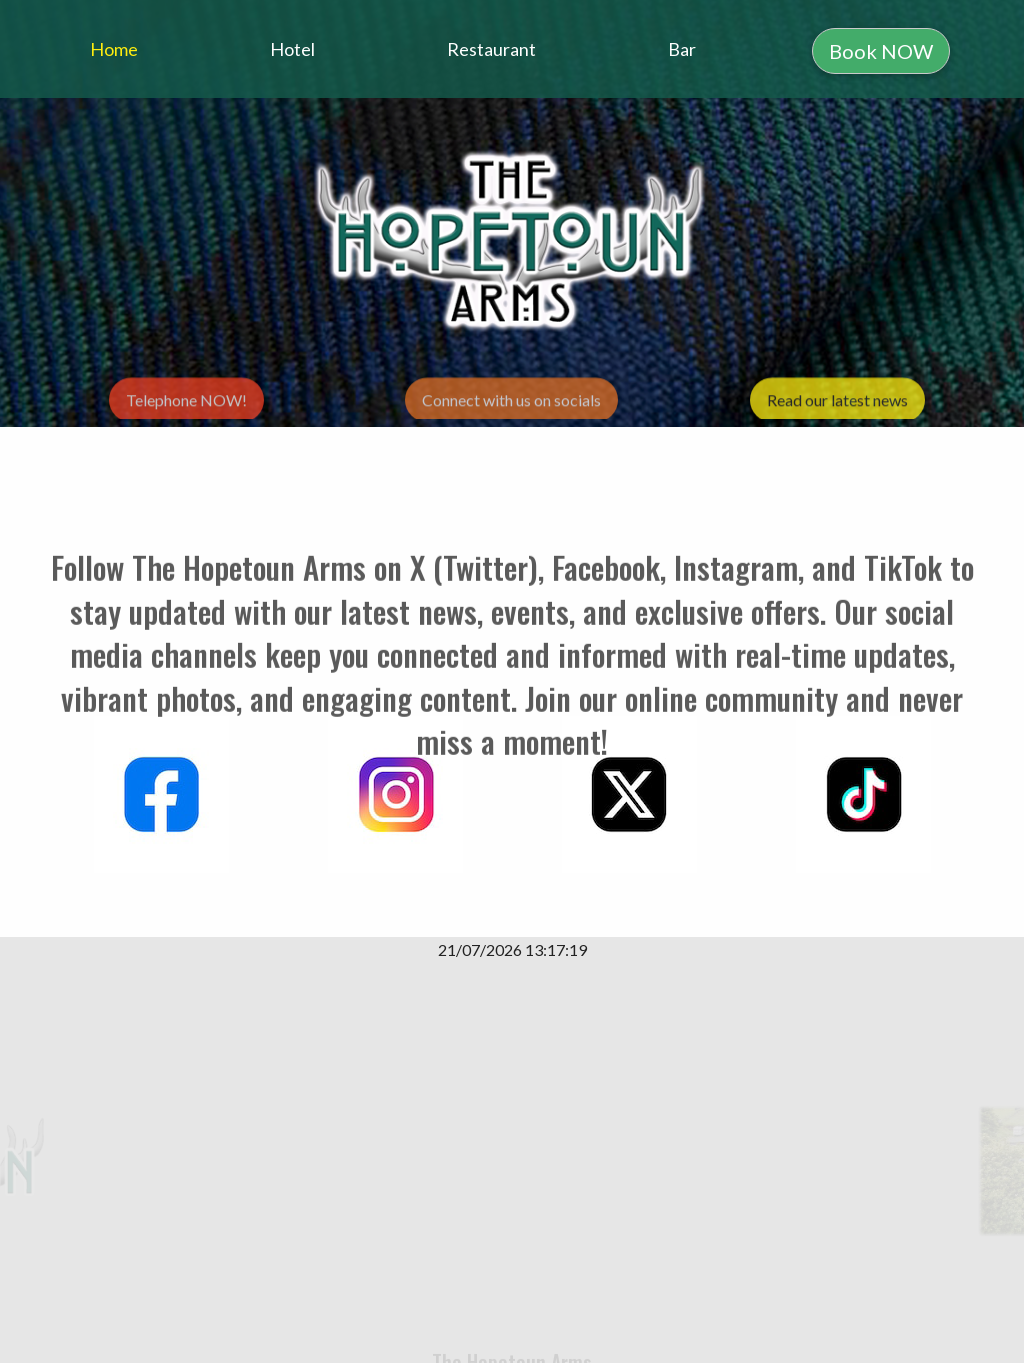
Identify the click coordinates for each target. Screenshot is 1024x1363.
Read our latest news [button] (837, 404)
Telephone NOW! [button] (186, 404)
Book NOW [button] (881, 51)
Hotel (292, 49)
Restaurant (491, 49)
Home (114, 49)
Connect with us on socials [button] (511, 404)
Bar (682, 49)
